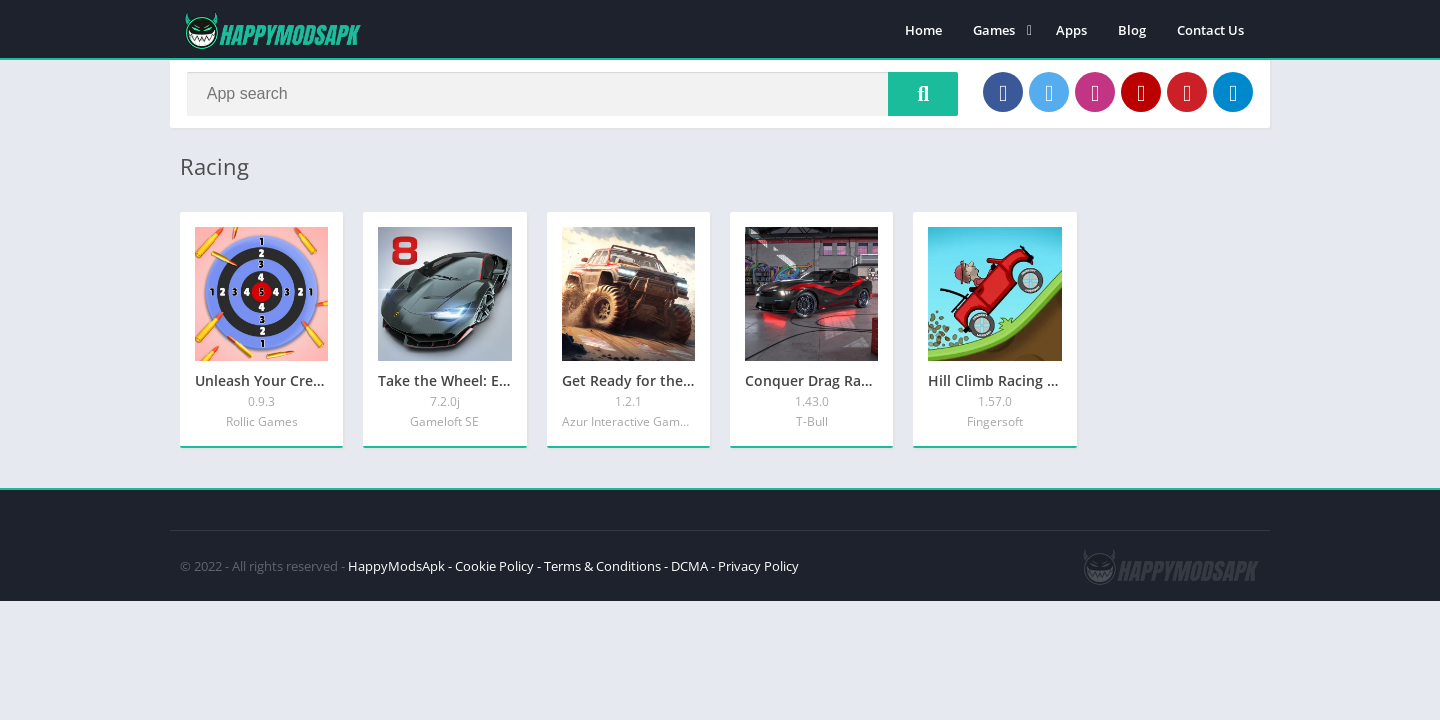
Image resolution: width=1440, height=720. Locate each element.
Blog (1132, 30)
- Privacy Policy (755, 571)
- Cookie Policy (491, 571)
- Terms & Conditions (599, 571)
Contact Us (1210, 30)
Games (994, 30)
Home (923, 30)
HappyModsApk (396, 571)
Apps (1071, 30)
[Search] (572, 97)
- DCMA (686, 571)
